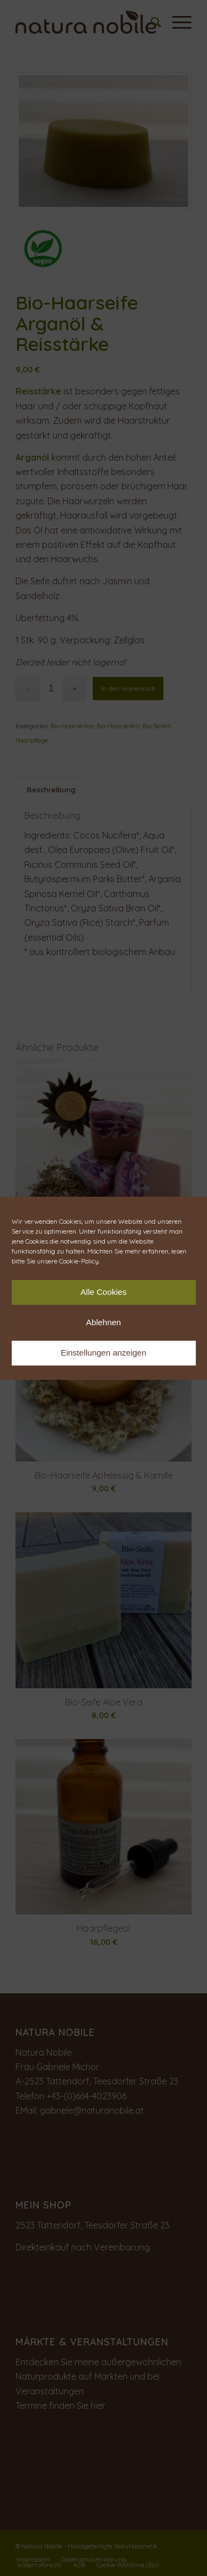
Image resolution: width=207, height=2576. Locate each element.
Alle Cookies (103, 1292)
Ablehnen (103, 1322)
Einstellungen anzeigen (103, 1352)
